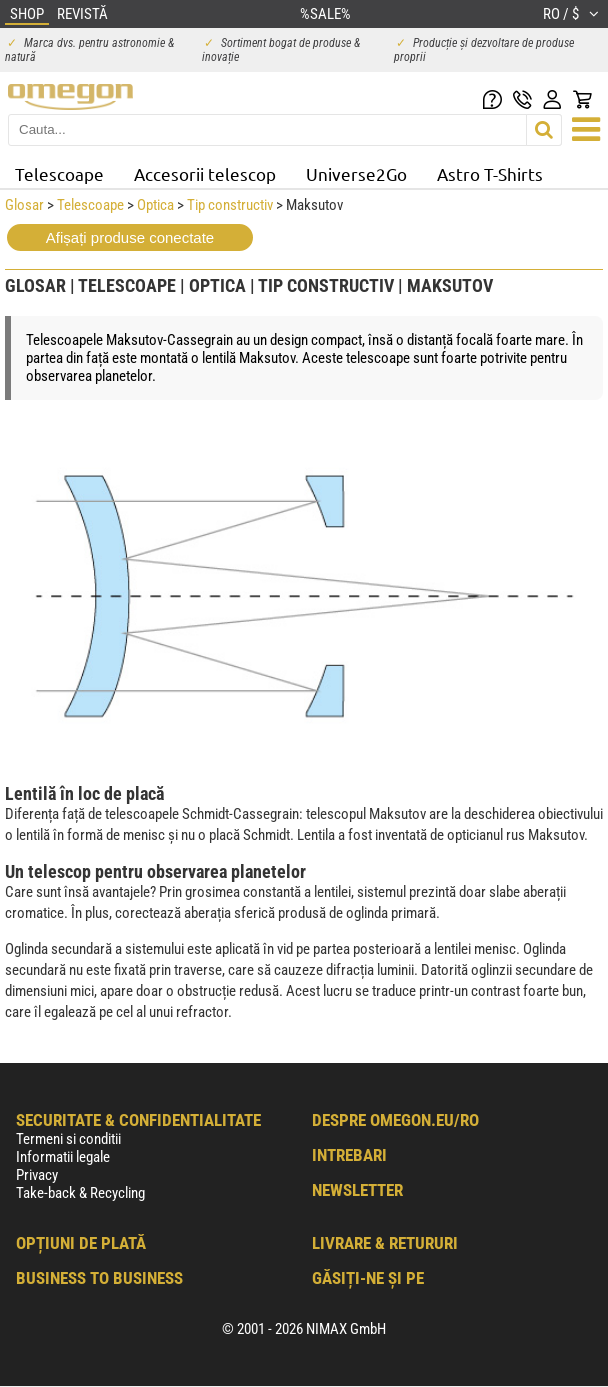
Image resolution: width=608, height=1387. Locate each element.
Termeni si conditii (68, 1139)
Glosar (24, 205)
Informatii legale (63, 1157)
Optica (155, 205)
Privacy (37, 1175)
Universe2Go (356, 173)
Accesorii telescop (205, 173)
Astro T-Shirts (490, 173)
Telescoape (59, 173)
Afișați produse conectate (130, 237)
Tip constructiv (230, 205)
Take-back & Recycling (80, 1193)
